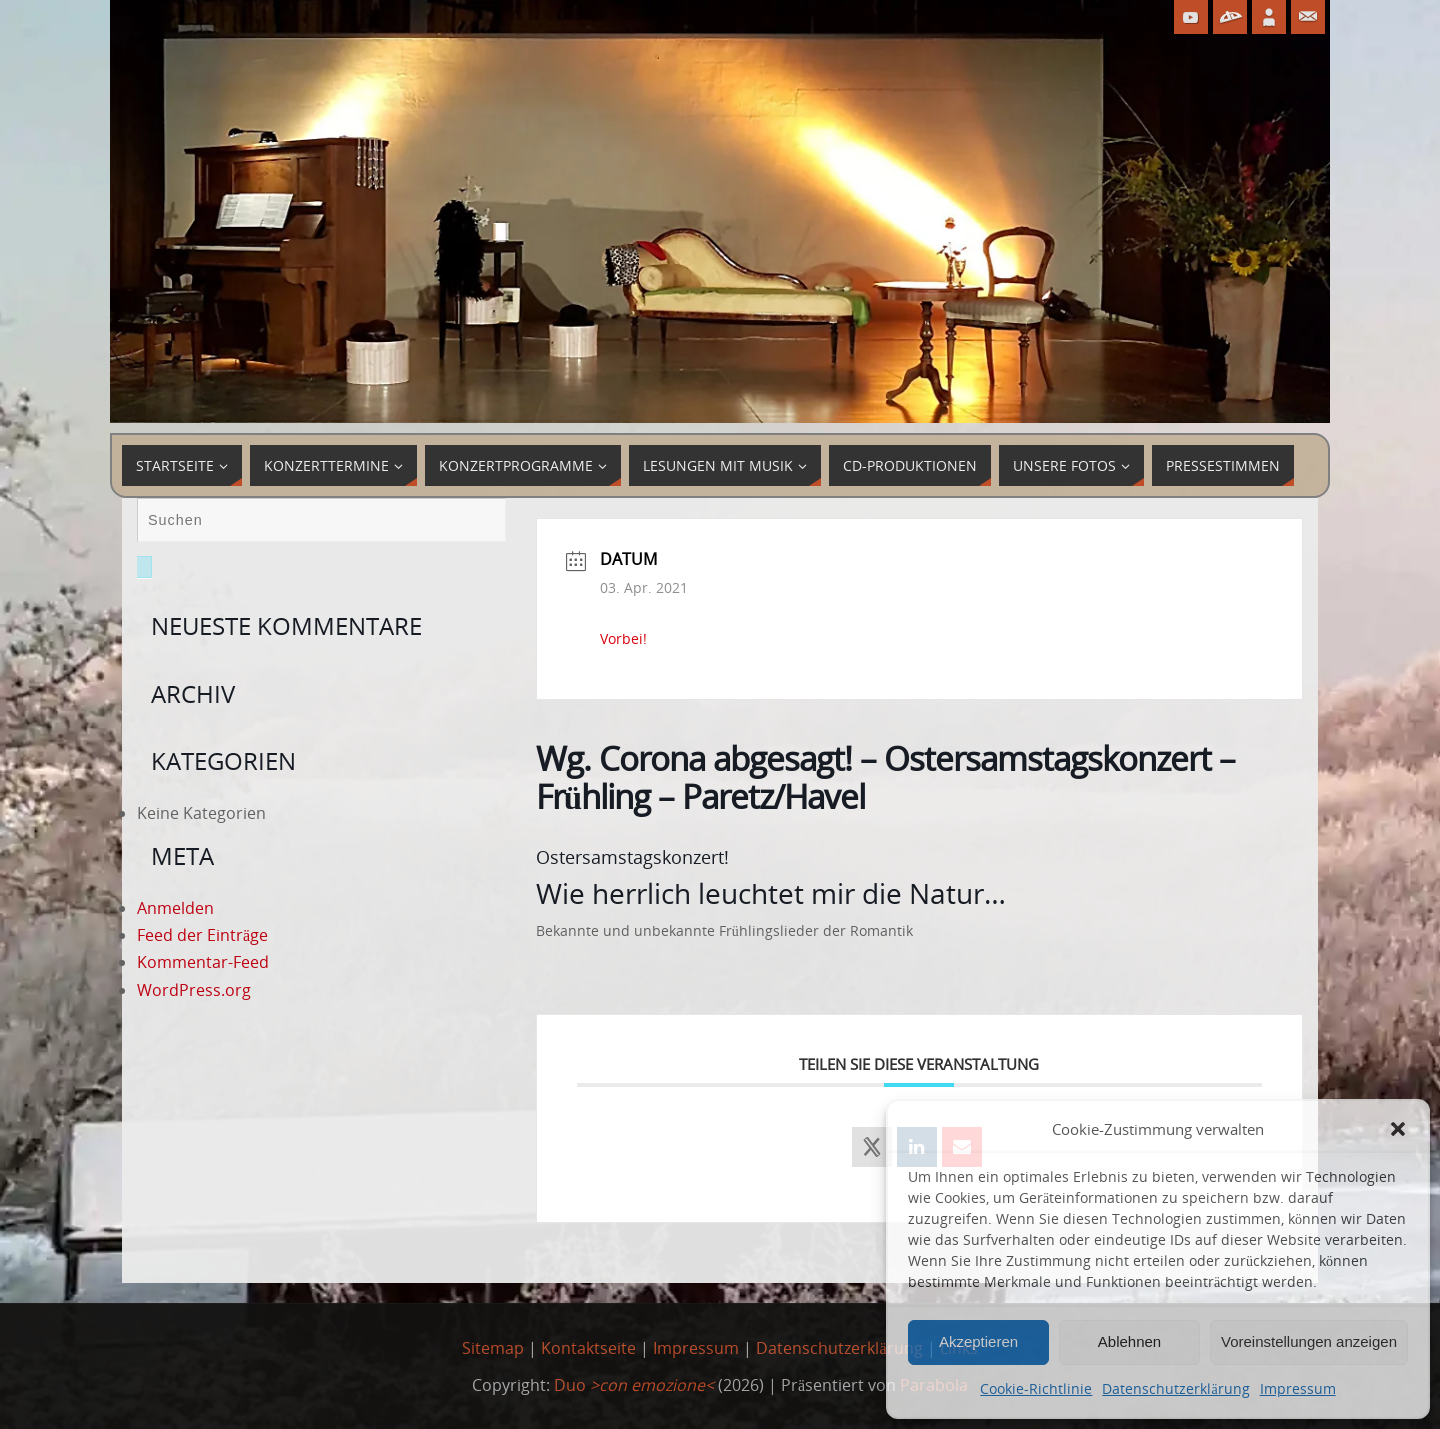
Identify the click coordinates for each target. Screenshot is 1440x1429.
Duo (634, 1385)
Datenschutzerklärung (1175, 1388)
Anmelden (175, 908)
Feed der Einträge (202, 935)
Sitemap (493, 1348)
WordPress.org (194, 990)
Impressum (1298, 1388)
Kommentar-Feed (203, 962)
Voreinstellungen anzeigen (1309, 1341)
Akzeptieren (978, 1341)
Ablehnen (1129, 1341)
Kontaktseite (588, 1348)
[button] (1398, 1129)
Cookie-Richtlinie (1036, 1388)
